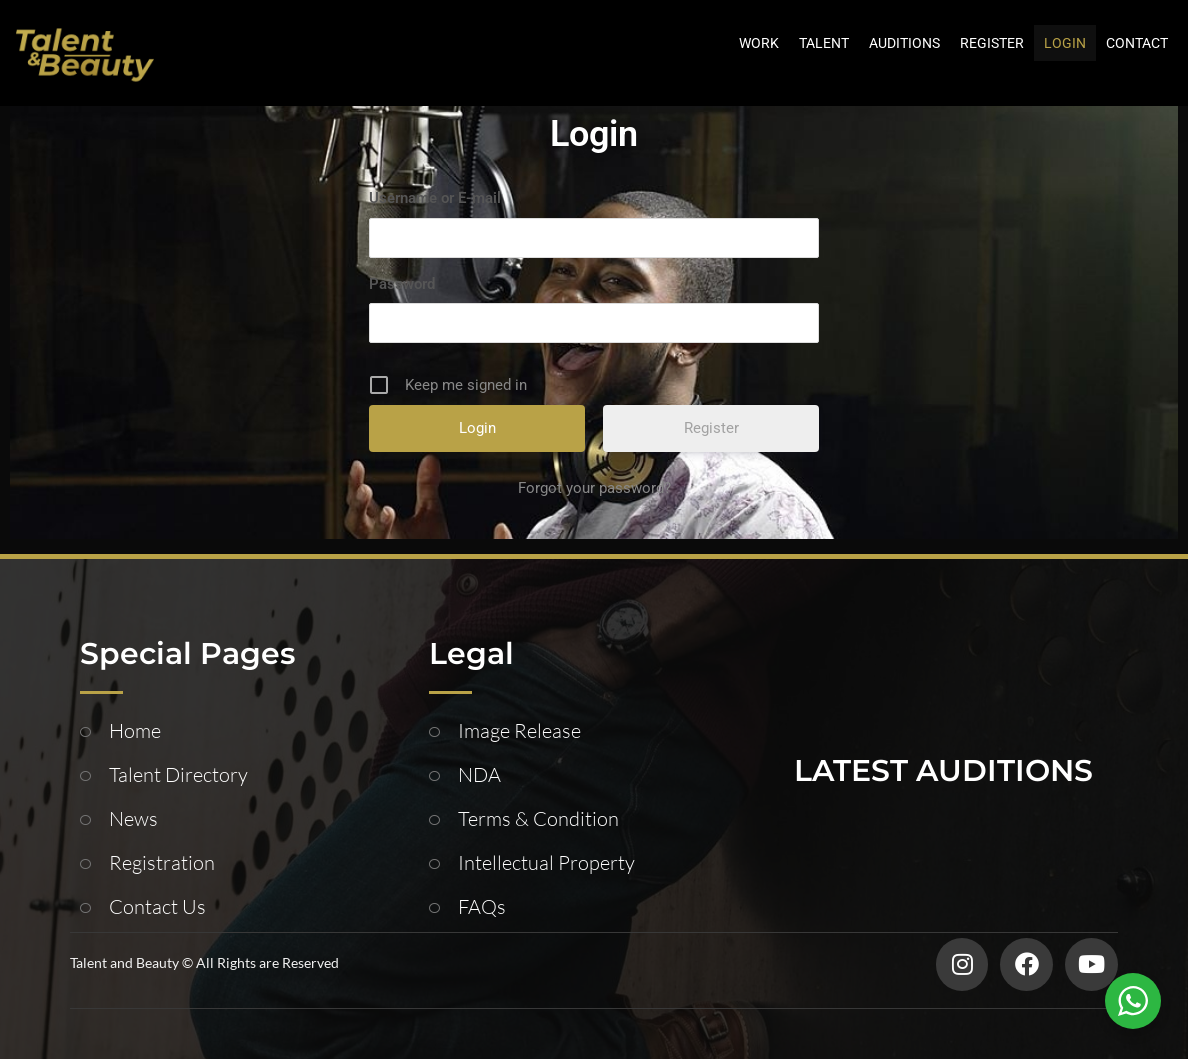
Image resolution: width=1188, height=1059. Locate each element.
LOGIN (1065, 43)
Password (402, 284)
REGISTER (992, 43)
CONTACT (1137, 43)
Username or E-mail (435, 198)
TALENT (824, 43)
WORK (759, 43)
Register (711, 428)
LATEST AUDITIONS (943, 770)
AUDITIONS (904, 43)
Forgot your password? (594, 488)
